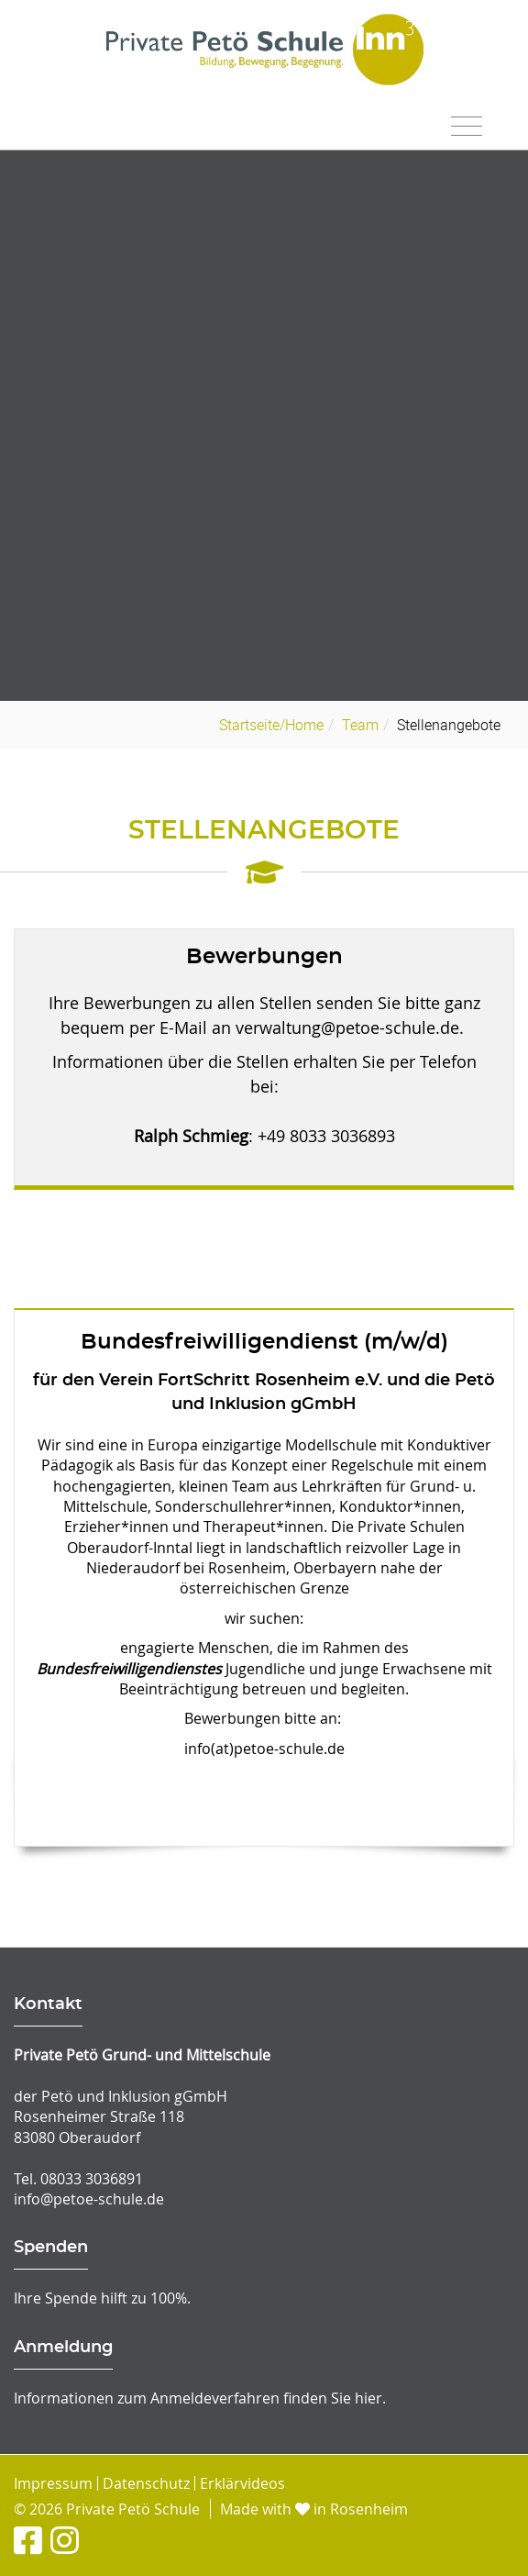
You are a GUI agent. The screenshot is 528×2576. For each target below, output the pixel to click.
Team (360, 725)
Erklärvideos (242, 2483)
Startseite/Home (271, 725)
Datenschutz (146, 2483)
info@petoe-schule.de (89, 2199)
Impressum (53, 2483)
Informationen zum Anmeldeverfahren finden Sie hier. (200, 2398)
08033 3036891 (91, 2179)
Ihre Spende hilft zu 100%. (102, 2298)
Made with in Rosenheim (314, 2509)
